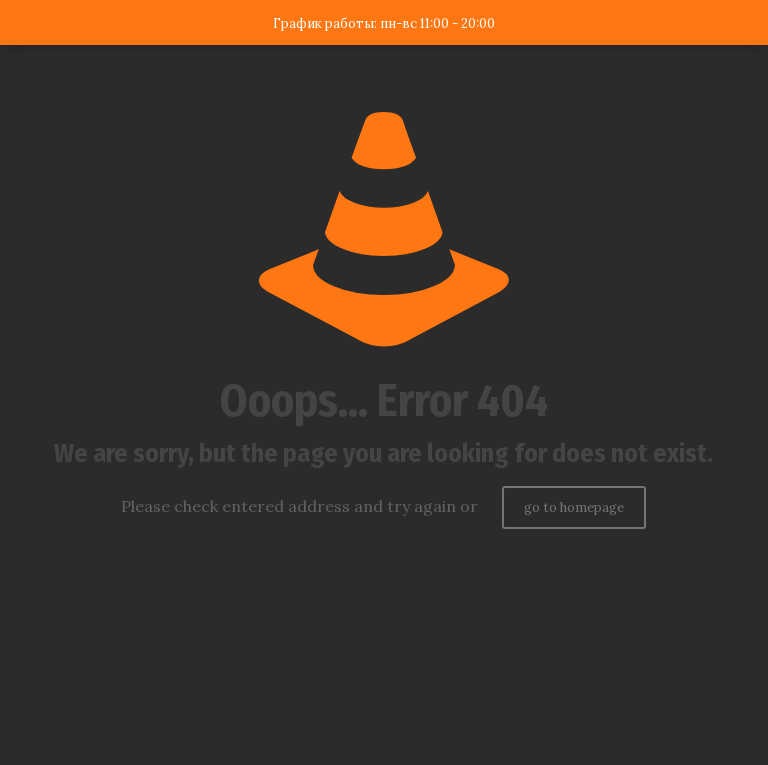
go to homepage (574, 507)
